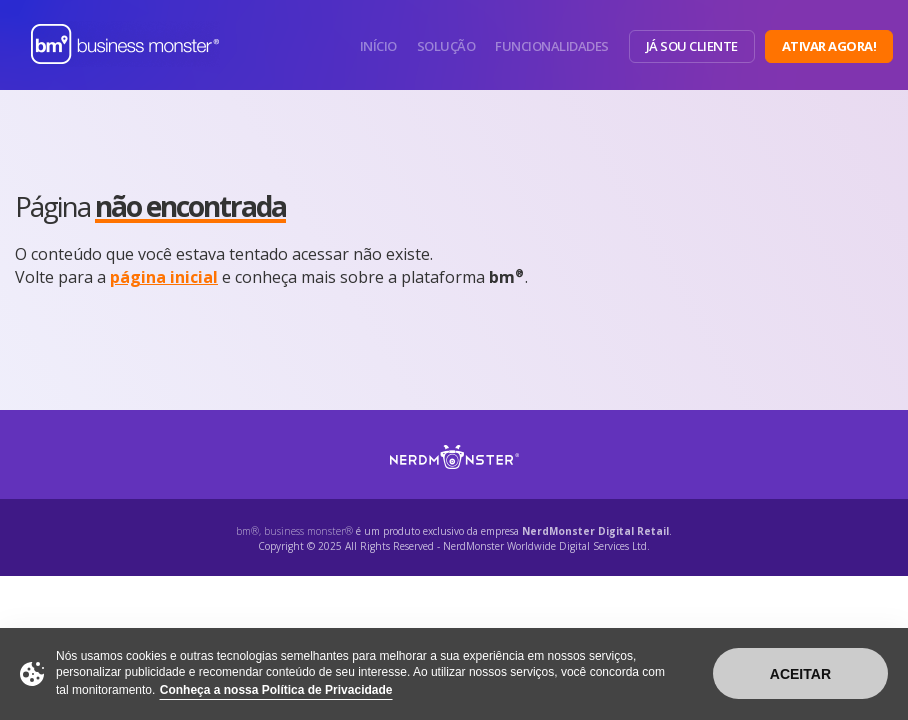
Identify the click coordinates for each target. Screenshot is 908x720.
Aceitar (800, 674)
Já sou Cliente (692, 46)
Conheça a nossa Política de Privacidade (276, 690)
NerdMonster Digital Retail (595, 531)
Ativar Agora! (829, 46)
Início (378, 46)
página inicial (164, 277)
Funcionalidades (552, 46)
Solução (446, 46)
